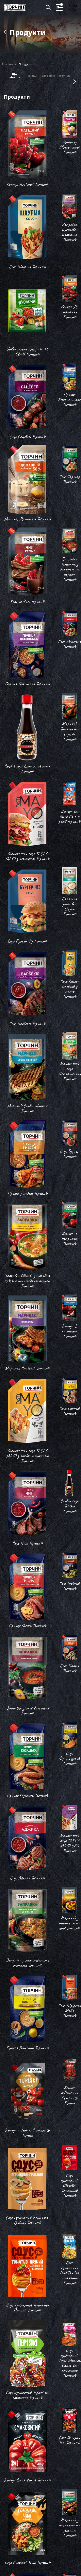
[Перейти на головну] (15, 7)
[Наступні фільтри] (74, 81)
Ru (75, 9)
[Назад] (5, 32)
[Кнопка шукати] (48, 7)
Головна (7, 64)
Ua (75, 5)
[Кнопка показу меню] (59, 7)
